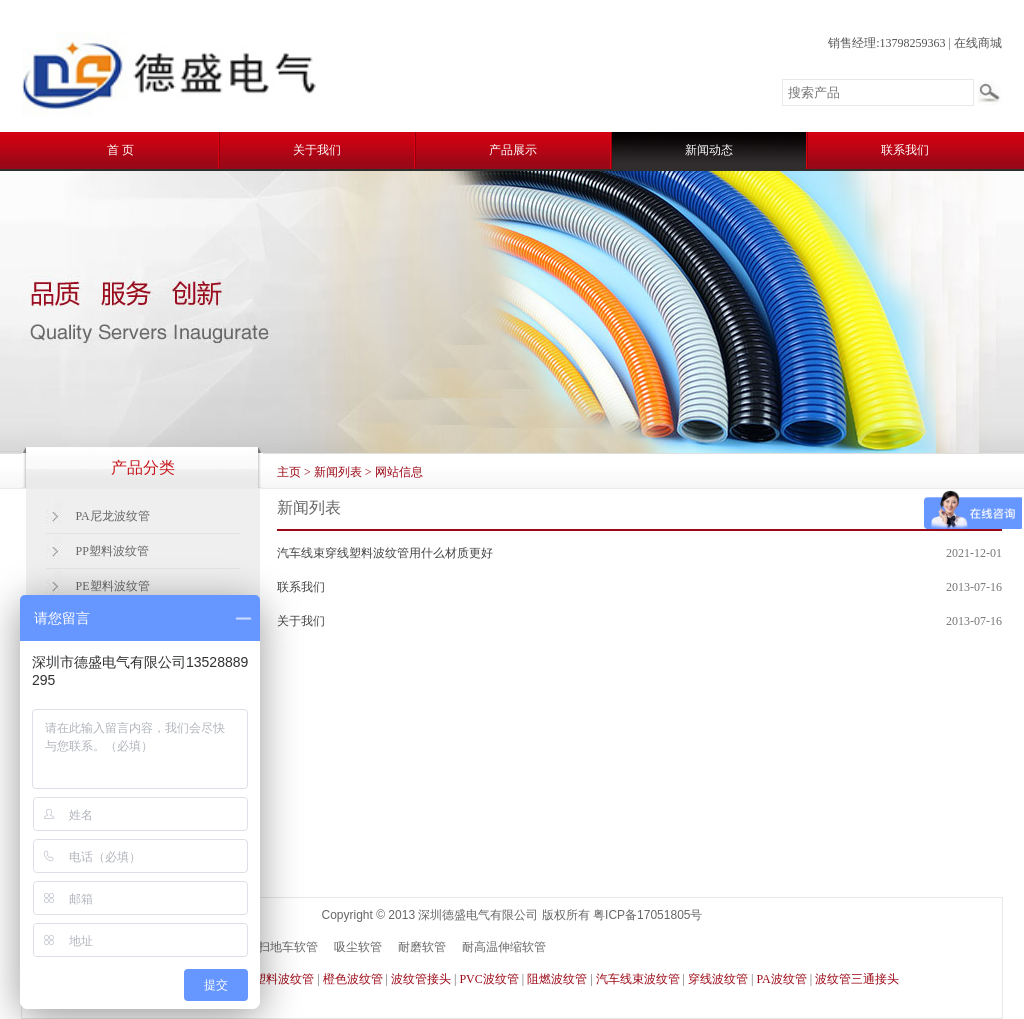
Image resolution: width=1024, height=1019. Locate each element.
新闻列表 (338, 472)
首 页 (120, 150)
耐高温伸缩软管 (504, 947)
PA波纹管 (781, 979)
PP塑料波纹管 (112, 551)
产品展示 (513, 150)
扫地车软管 (288, 947)
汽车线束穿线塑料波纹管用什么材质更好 (385, 553)
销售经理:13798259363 (886, 43)
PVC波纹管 (488, 979)
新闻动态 (709, 150)
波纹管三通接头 (857, 979)
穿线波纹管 (718, 979)
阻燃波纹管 (557, 979)
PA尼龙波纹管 (113, 516)
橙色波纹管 (353, 979)
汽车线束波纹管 (638, 979)
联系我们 (905, 150)
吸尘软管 (358, 947)
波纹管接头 (421, 979)
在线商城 (978, 43)
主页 (289, 472)
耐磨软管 (422, 947)
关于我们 (317, 150)
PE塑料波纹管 (113, 586)
